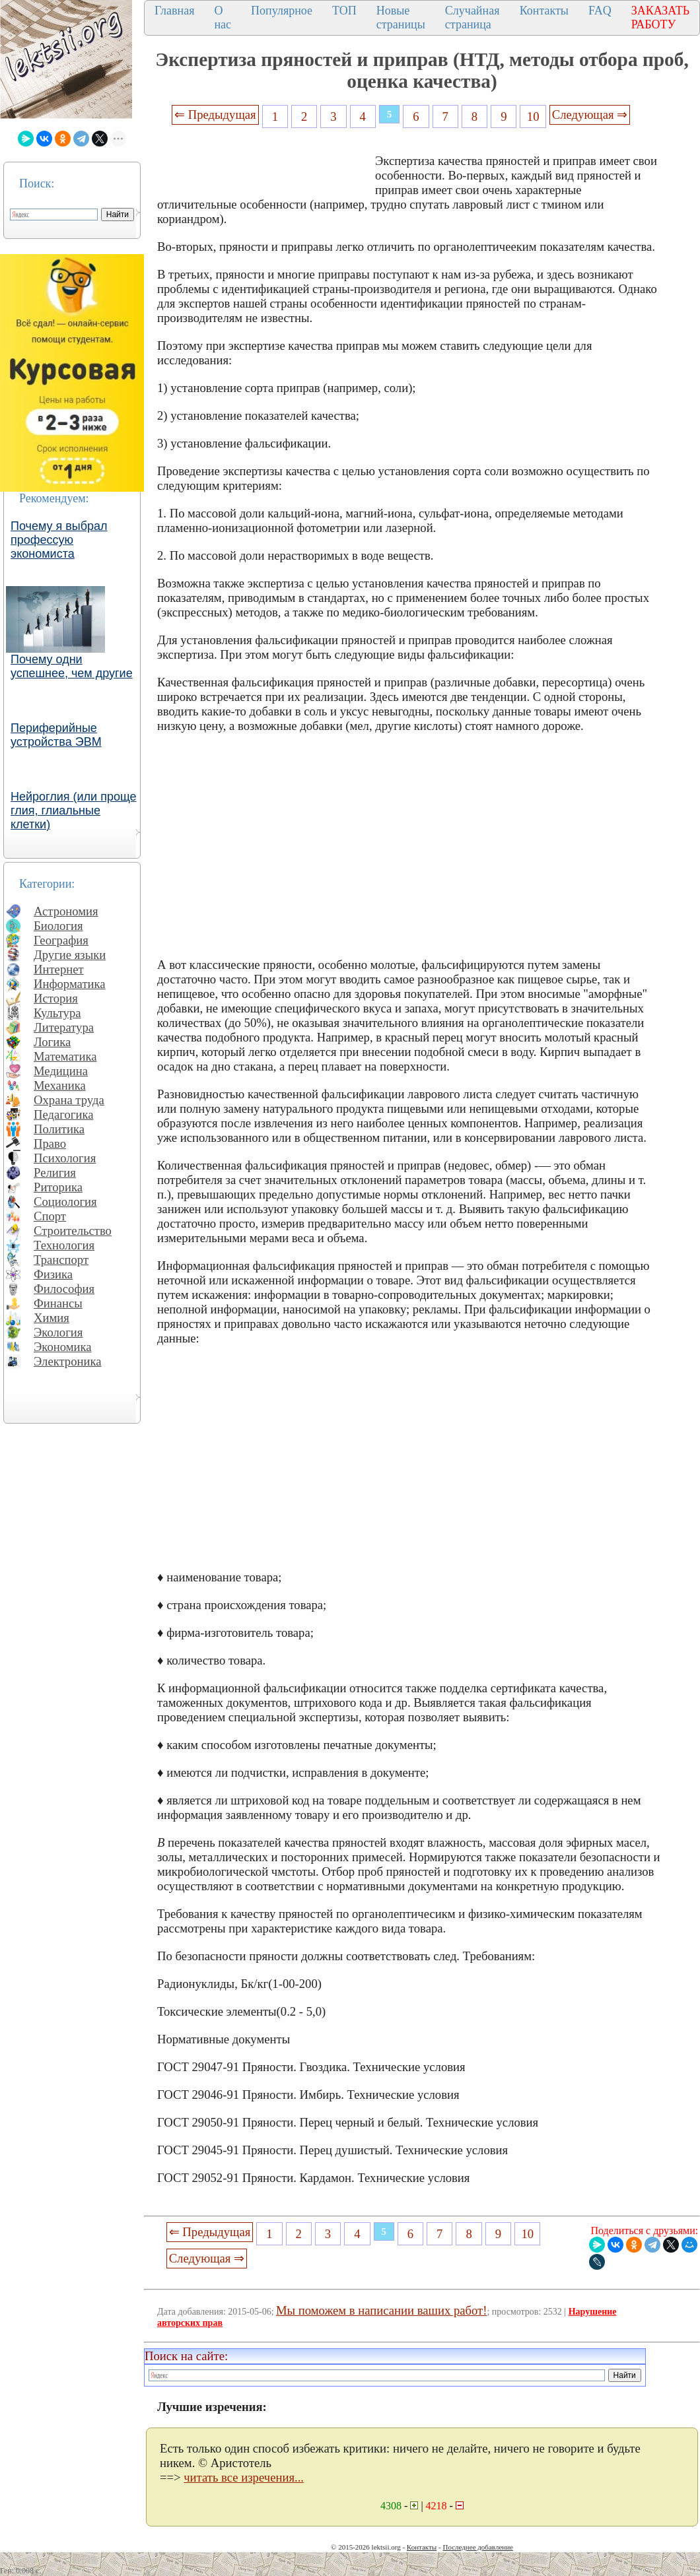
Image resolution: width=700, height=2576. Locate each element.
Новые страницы (400, 17)
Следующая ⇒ (589, 114)
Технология (64, 1245)
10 (533, 116)
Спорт (50, 1216)
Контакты (544, 10)
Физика (53, 1274)
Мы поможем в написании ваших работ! (381, 2310)
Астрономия (66, 911)
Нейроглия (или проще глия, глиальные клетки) (74, 810)
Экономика (63, 1347)
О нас (222, 17)
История (56, 998)
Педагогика (64, 1114)
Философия (64, 1289)
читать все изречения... (244, 2477)
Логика (52, 1042)
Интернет (59, 969)
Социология (65, 1201)
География (61, 940)
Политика (59, 1129)
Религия (55, 1172)
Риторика (58, 1187)
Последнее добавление (477, 2547)
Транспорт (61, 1260)
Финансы (58, 1303)
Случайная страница (472, 17)
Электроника (68, 1361)
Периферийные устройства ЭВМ (56, 734)
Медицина (61, 1071)
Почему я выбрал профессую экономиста (59, 539)
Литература (64, 1027)
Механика (60, 1085)
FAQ (600, 10)
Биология (58, 926)
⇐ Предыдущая (215, 114)
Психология (65, 1158)
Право (50, 1143)
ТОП (344, 10)
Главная (174, 10)
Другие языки (70, 955)
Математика (65, 1056)
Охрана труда (69, 1100)
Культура (57, 1013)
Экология (58, 1332)
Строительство (73, 1231)
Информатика (70, 984)
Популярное (281, 10)
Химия (51, 1318)
